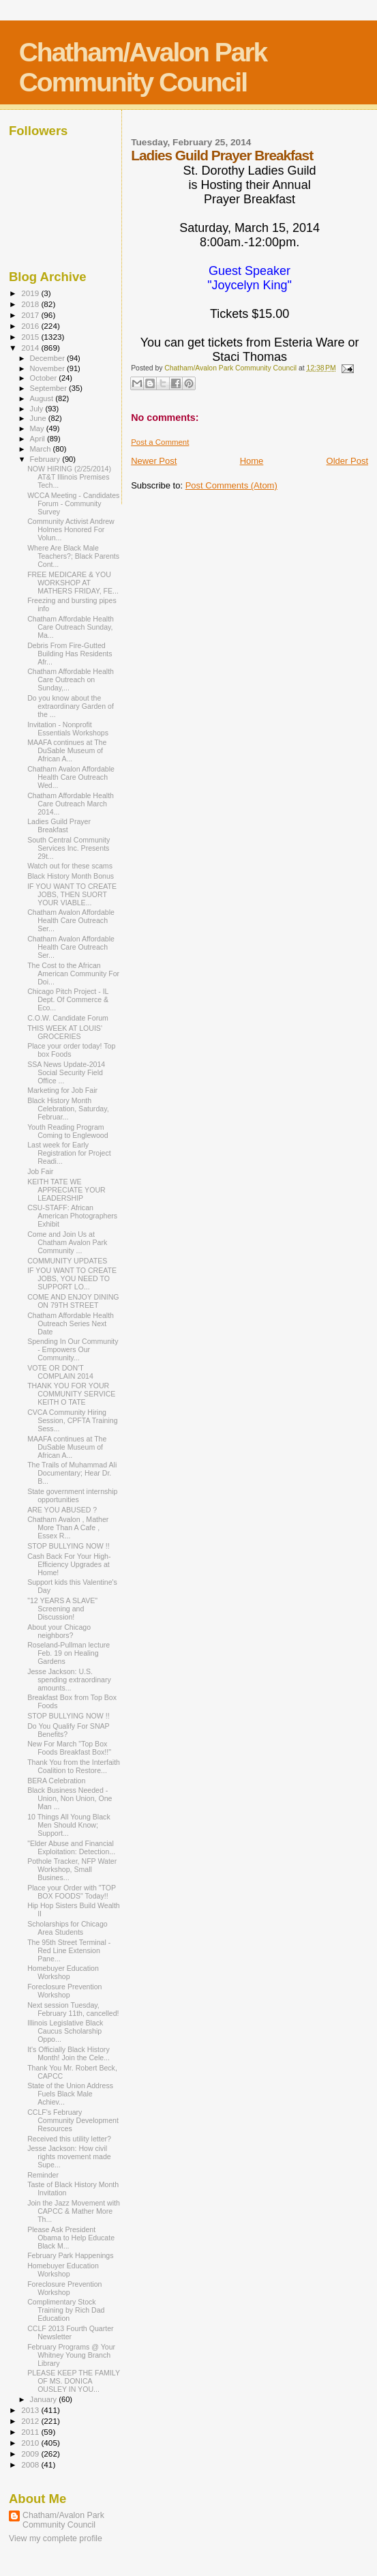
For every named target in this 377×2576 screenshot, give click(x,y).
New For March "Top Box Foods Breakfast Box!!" (69, 1748)
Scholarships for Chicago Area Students (67, 1928)
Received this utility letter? (69, 2139)
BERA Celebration (56, 1780)
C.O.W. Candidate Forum (67, 1018)
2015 (31, 336)
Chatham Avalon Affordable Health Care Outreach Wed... (71, 777)
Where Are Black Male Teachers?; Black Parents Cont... (73, 556)
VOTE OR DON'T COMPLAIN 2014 (60, 1372)
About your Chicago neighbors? (59, 1631)
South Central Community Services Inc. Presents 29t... (68, 848)
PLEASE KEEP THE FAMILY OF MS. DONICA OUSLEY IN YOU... (73, 2381)
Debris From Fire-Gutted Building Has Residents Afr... (69, 653)
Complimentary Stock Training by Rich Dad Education (65, 2310)
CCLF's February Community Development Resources (73, 2120)
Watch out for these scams (69, 866)
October (44, 378)
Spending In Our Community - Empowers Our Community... (72, 1349)
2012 (31, 2420)
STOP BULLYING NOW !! (68, 1546)
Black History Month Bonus (70, 876)
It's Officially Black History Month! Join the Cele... (68, 2053)
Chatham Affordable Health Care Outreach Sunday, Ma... (70, 627)
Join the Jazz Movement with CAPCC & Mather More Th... (73, 2211)
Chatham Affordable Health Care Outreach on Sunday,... (70, 679)
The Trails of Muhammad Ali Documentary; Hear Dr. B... (72, 1473)
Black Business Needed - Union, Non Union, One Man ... (69, 1798)
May (38, 428)
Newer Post (154, 461)
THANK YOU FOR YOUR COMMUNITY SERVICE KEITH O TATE (71, 1393)
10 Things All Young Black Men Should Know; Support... (68, 1825)
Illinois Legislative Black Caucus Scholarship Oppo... (65, 2031)
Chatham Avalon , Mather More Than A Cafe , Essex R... (67, 1527)
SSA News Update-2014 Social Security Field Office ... (66, 1072)
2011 (31, 2431)
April (38, 439)
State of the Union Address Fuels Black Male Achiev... (70, 2093)
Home (252, 461)
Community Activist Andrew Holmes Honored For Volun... (71, 529)
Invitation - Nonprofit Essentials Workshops (67, 728)
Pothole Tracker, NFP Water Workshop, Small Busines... (72, 1869)
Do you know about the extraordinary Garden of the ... (70, 706)
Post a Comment (160, 442)
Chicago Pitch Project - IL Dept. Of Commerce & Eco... (67, 999)
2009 (31, 2453)
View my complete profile (55, 2538)
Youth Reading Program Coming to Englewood (67, 1131)
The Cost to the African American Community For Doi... (73, 973)
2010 (31, 2442)
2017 (31, 314)
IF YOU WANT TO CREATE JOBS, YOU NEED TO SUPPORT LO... (72, 1278)
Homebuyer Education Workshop (63, 1972)
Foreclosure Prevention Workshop (64, 1990)
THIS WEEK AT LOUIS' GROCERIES (64, 1032)
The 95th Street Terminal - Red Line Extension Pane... (68, 1950)
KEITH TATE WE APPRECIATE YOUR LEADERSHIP (66, 1189)
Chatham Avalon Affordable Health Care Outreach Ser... (71, 920)
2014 (31, 347)
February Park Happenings (70, 2255)
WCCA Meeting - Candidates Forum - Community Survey (73, 503)
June (39, 418)
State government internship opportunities (72, 1495)
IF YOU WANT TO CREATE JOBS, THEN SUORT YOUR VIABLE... (72, 894)
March (41, 449)
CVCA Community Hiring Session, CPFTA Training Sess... (72, 1420)
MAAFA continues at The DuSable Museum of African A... (66, 750)
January (44, 2399)
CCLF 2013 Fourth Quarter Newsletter (70, 2332)
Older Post (347, 461)
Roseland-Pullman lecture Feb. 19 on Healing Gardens (68, 1653)
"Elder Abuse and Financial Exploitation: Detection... (71, 1847)
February (46, 459)
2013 (31, 2409)
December (48, 358)
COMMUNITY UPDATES (67, 1261)
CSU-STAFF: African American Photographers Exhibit (72, 1215)
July (38, 409)
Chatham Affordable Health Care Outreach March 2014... (70, 803)
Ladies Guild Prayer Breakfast (59, 825)
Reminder (43, 2175)
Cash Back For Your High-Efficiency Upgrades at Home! (68, 1564)
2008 (31, 2464)
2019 (31, 293)
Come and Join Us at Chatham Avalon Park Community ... (67, 1242)
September (50, 388)
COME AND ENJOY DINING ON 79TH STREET (73, 1301)
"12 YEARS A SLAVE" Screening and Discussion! (62, 1608)
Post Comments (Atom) (231, 485)
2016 (31, 325)
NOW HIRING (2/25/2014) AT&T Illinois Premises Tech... (69, 477)
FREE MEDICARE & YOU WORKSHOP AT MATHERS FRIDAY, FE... (73, 582)
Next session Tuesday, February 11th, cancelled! (73, 2009)
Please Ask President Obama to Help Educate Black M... (71, 2237)
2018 (31, 303)
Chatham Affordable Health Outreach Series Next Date (70, 1323)
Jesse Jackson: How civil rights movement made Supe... (69, 2156)
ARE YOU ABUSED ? (62, 1510)
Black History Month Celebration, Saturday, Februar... (67, 1108)
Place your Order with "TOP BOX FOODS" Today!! (71, 1892)
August (43, 398)
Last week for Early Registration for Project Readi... (69, 1153)
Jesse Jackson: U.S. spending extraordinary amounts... (69, 1679)
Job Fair (40, 1171)
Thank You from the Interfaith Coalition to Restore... (73, 1766)
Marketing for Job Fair (62, 1090)
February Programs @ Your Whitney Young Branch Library (71, 2355)
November (48, 368)
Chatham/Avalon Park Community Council (143, 67)
